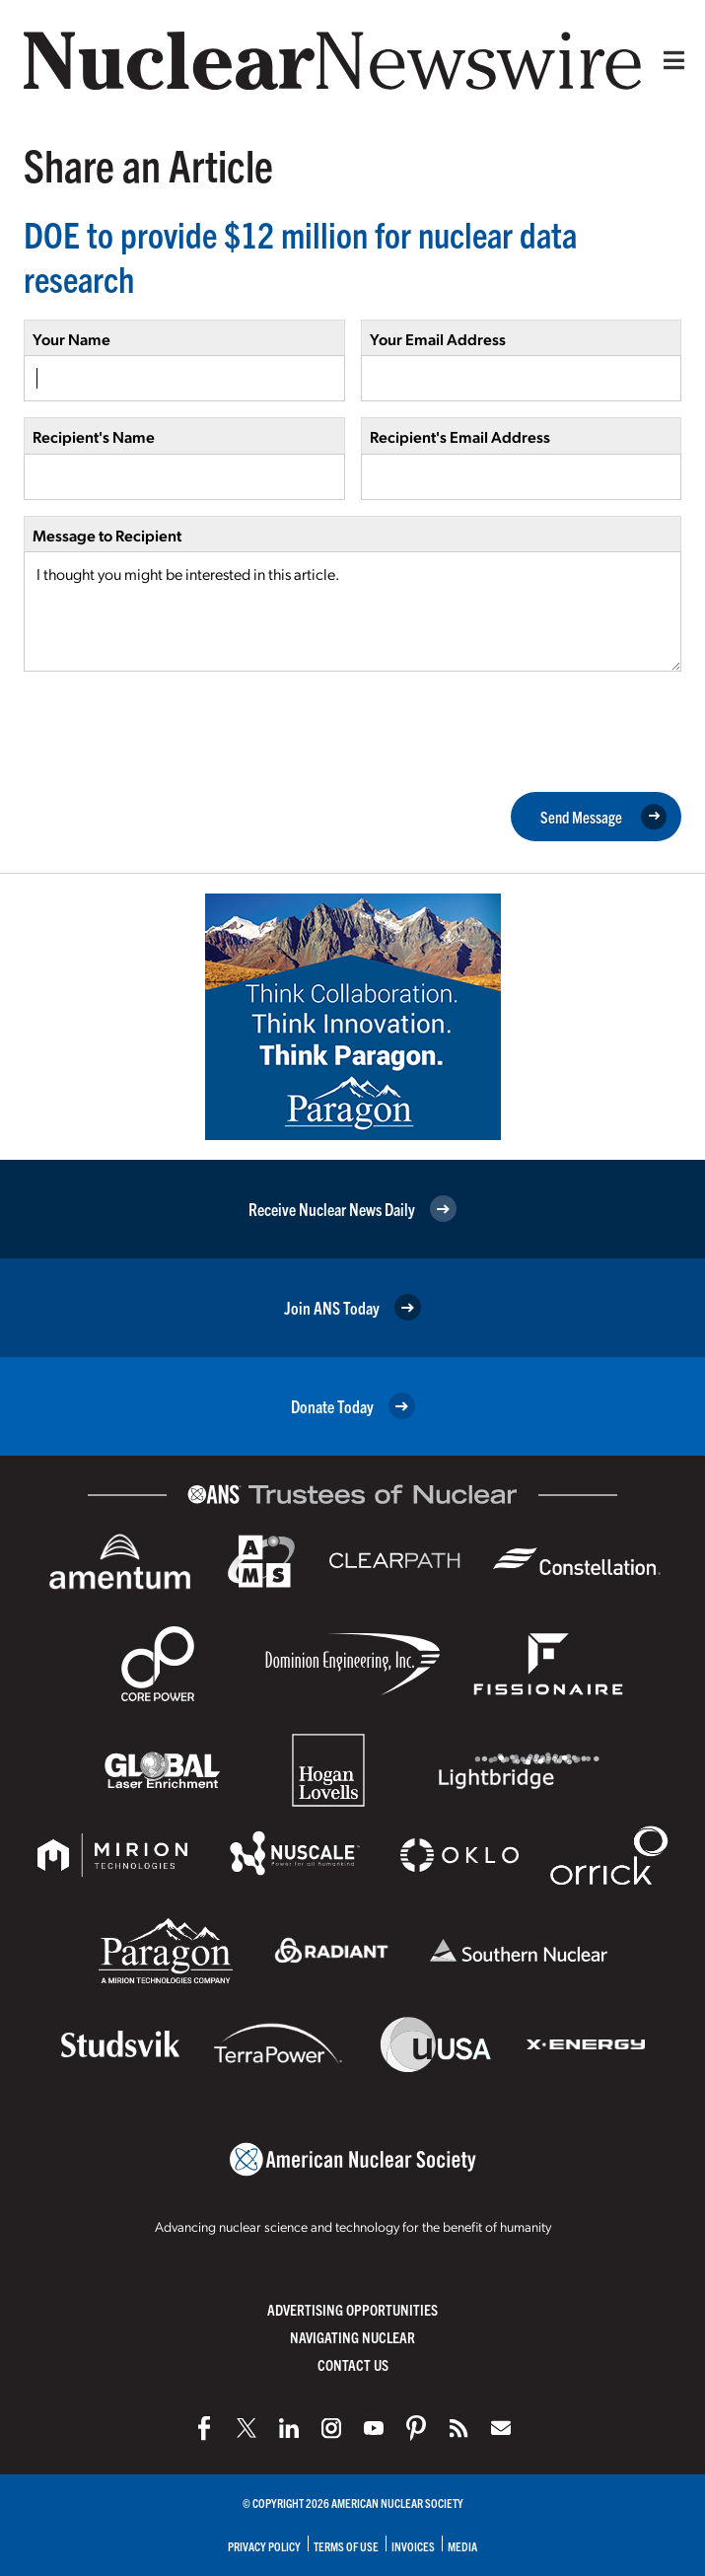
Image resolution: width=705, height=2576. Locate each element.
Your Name (71, 338)
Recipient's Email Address (460, 436)
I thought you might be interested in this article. (352, 611)
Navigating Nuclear (352, 2336)
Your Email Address (438, 338)
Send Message (603, 816)
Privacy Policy (264, 2546)
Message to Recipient (107, 535)
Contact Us (352, 2364)
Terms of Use (346, 2546)
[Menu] (669, 60)
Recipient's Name (94, 436)
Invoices (413, 2546)
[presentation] (173, 729)
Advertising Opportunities (352, 2309)
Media (462, 2546)
